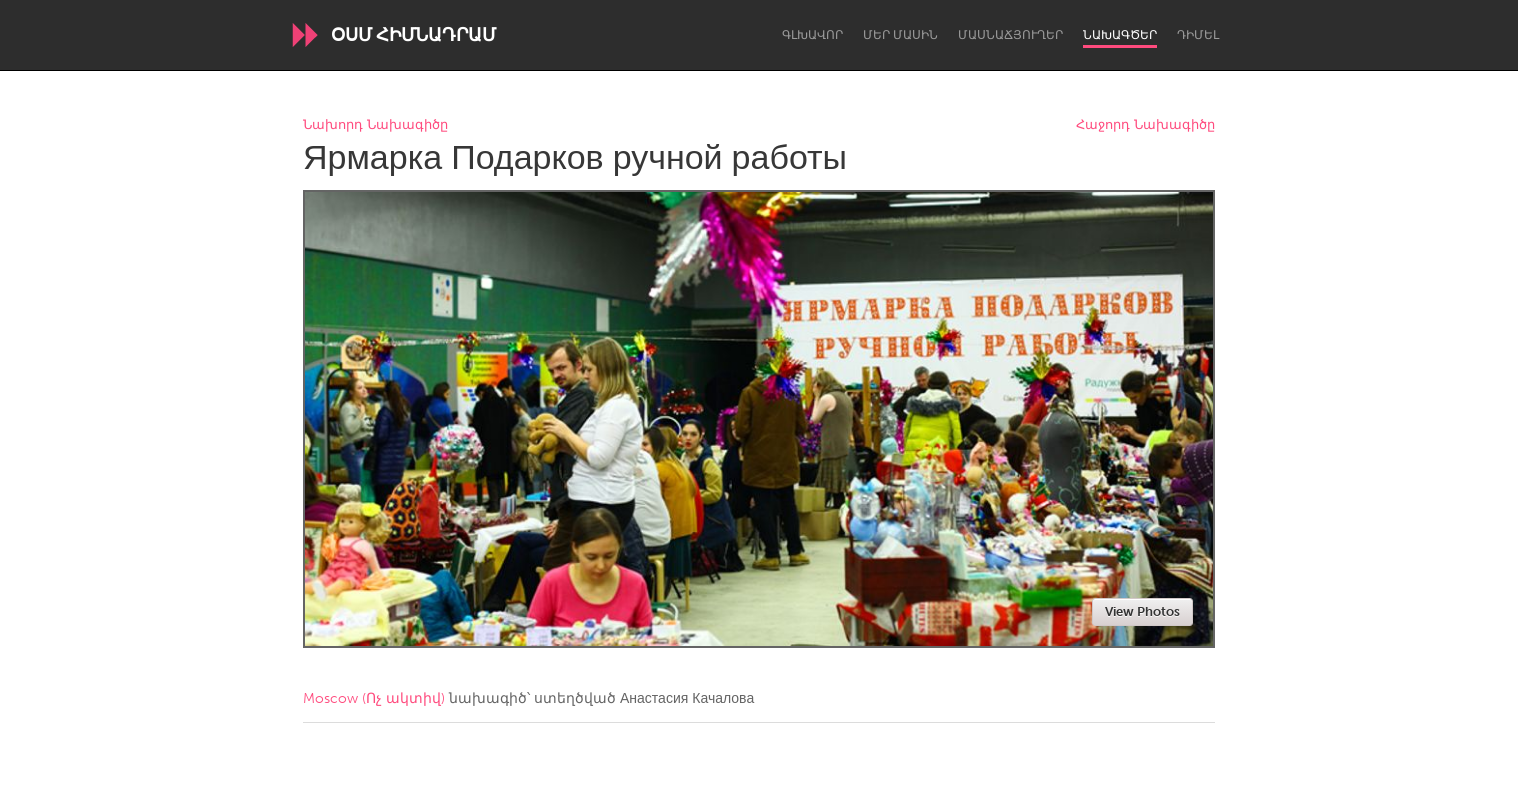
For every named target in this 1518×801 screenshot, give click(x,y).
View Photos (1142, 611)
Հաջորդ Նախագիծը (1145, 125)
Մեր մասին (900, 35)
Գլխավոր (812, 35)
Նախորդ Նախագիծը (375, 125)
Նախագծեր (1120, 35)
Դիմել (1198, 35)
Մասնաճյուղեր (1010, 35)
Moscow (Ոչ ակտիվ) (374, 698)
